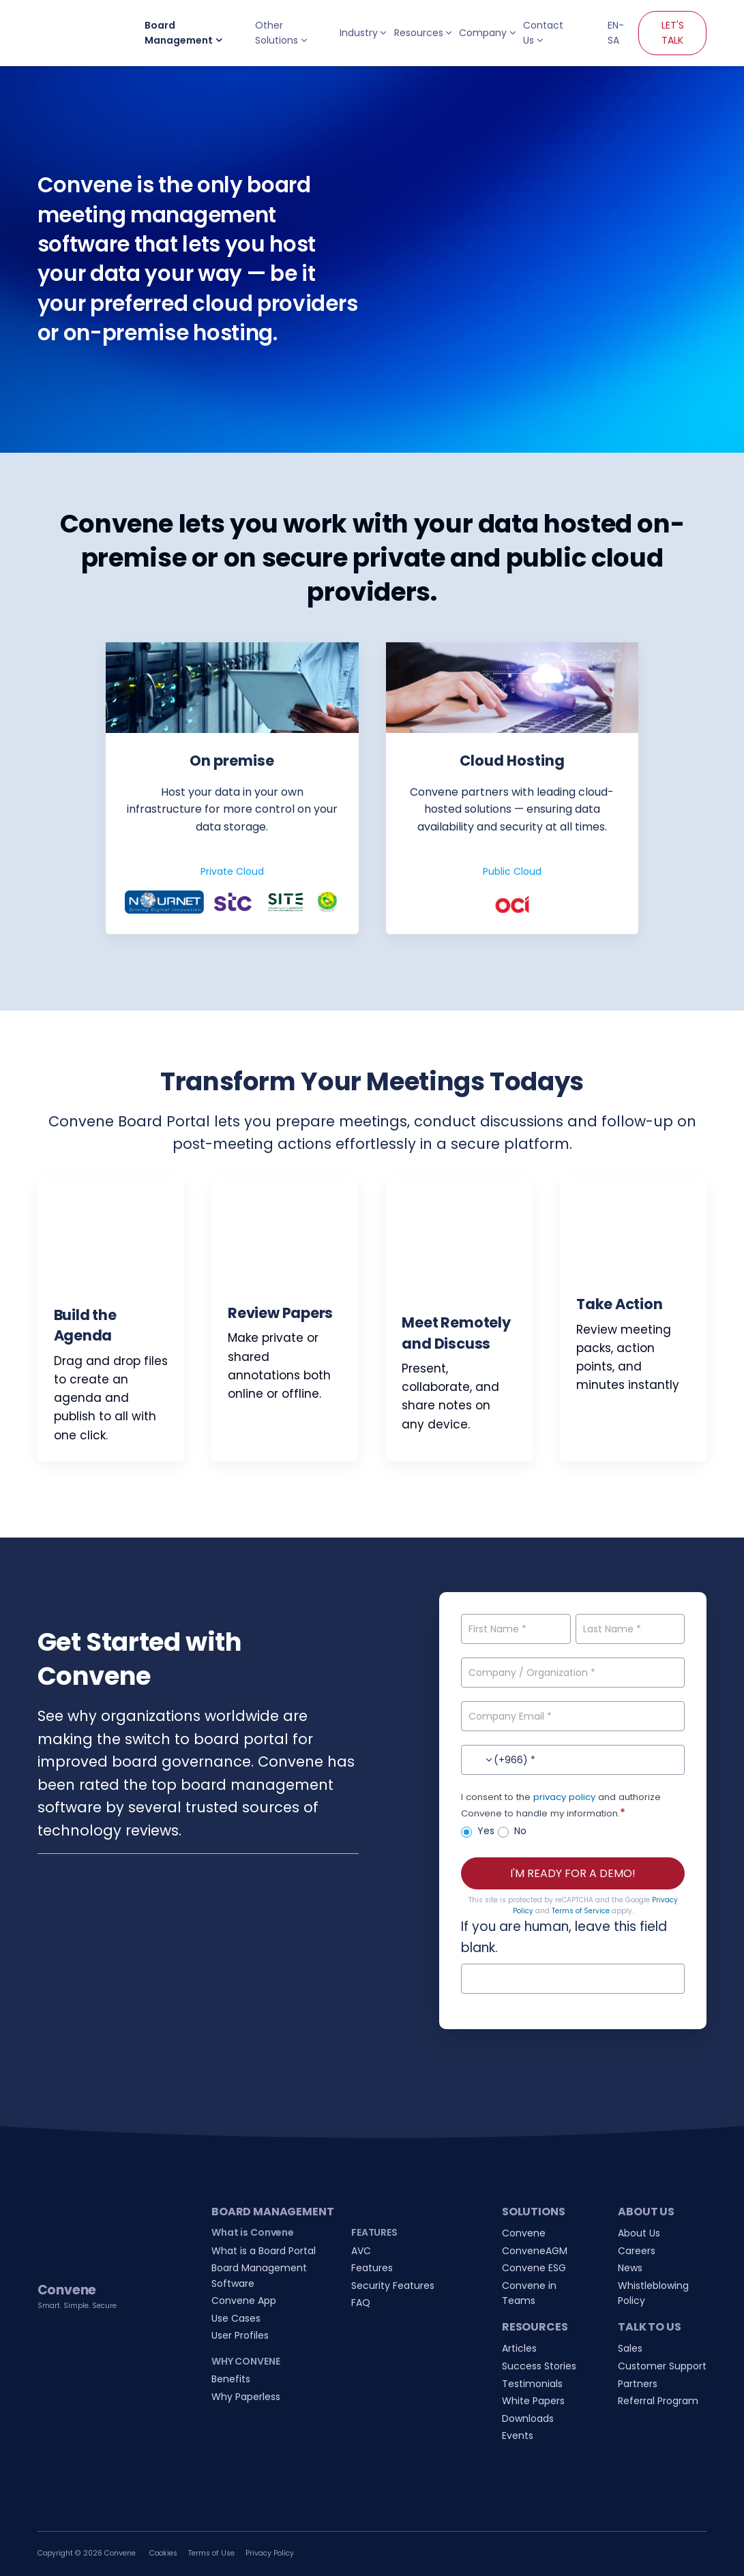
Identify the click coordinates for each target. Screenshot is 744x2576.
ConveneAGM (534, 2251)
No (512, 1831)
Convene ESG (534, 2268)
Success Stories (539, 2366)
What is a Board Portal (263, 2251)
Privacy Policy (269, 2553)
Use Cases (236, 2318)
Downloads (528, 2418)
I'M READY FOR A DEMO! (573, 1873)
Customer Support (662, 2366)
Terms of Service (581, 1911)
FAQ (360, 2302)
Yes (477, 1831)
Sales (630, 2348)
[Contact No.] (573, 1760)
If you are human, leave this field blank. (564, 1936)
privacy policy (564, 1797)
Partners (637, 2384)
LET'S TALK (672, 32)
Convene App (243, 2300)
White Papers (533, 2401)
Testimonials (532, 2384)
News (630, 2268)
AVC (361, 2251)
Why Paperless (245, 2396)
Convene (524, 2233)
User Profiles (240, 2335)
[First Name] (516, 1629)
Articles (519, 2348)
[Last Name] (630, 1629)
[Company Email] (573, 1716)
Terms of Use (211, 2553)
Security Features (392, 2285)
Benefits (230, 2379)
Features (372, 2268)
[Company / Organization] (573, 1673)
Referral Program (658, 2401)
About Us (639, 2233)
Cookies (163, 2553)
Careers (636, 2251)
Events (517, 2435)
